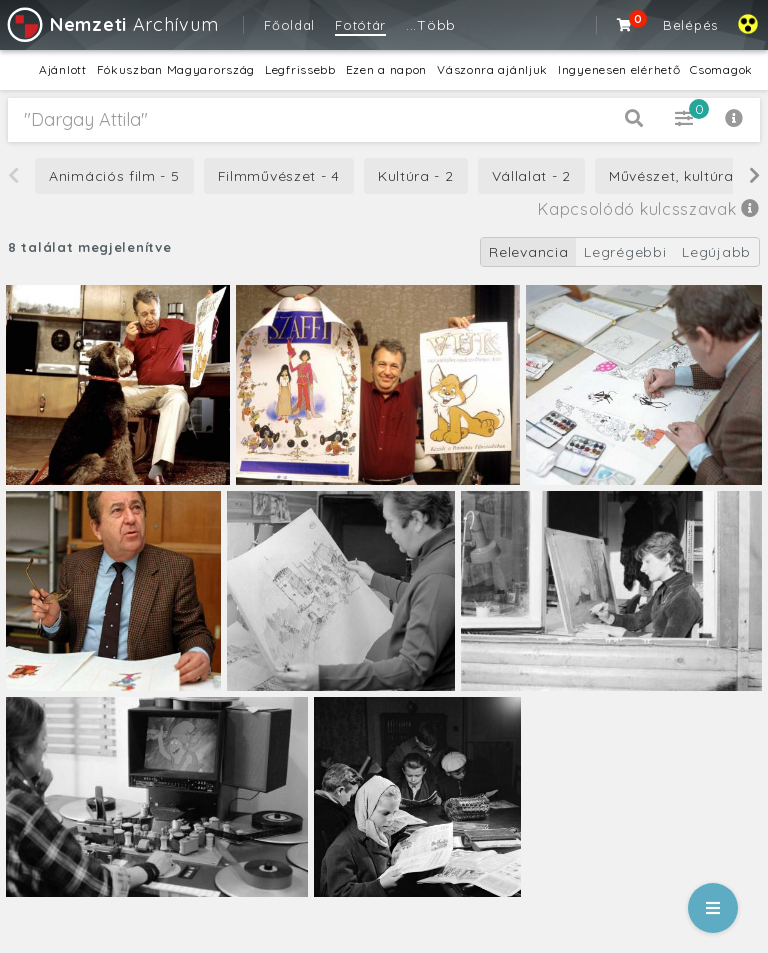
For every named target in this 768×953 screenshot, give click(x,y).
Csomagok (721, 69)
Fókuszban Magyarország (176, 69)
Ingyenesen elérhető (619, 69)
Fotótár (360, 25)
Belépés (690, 25)
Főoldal (289, 25)
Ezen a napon (386, 69)
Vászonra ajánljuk (492, 69)
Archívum (111, 24)
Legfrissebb (300, 69)
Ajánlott (63, 69)
